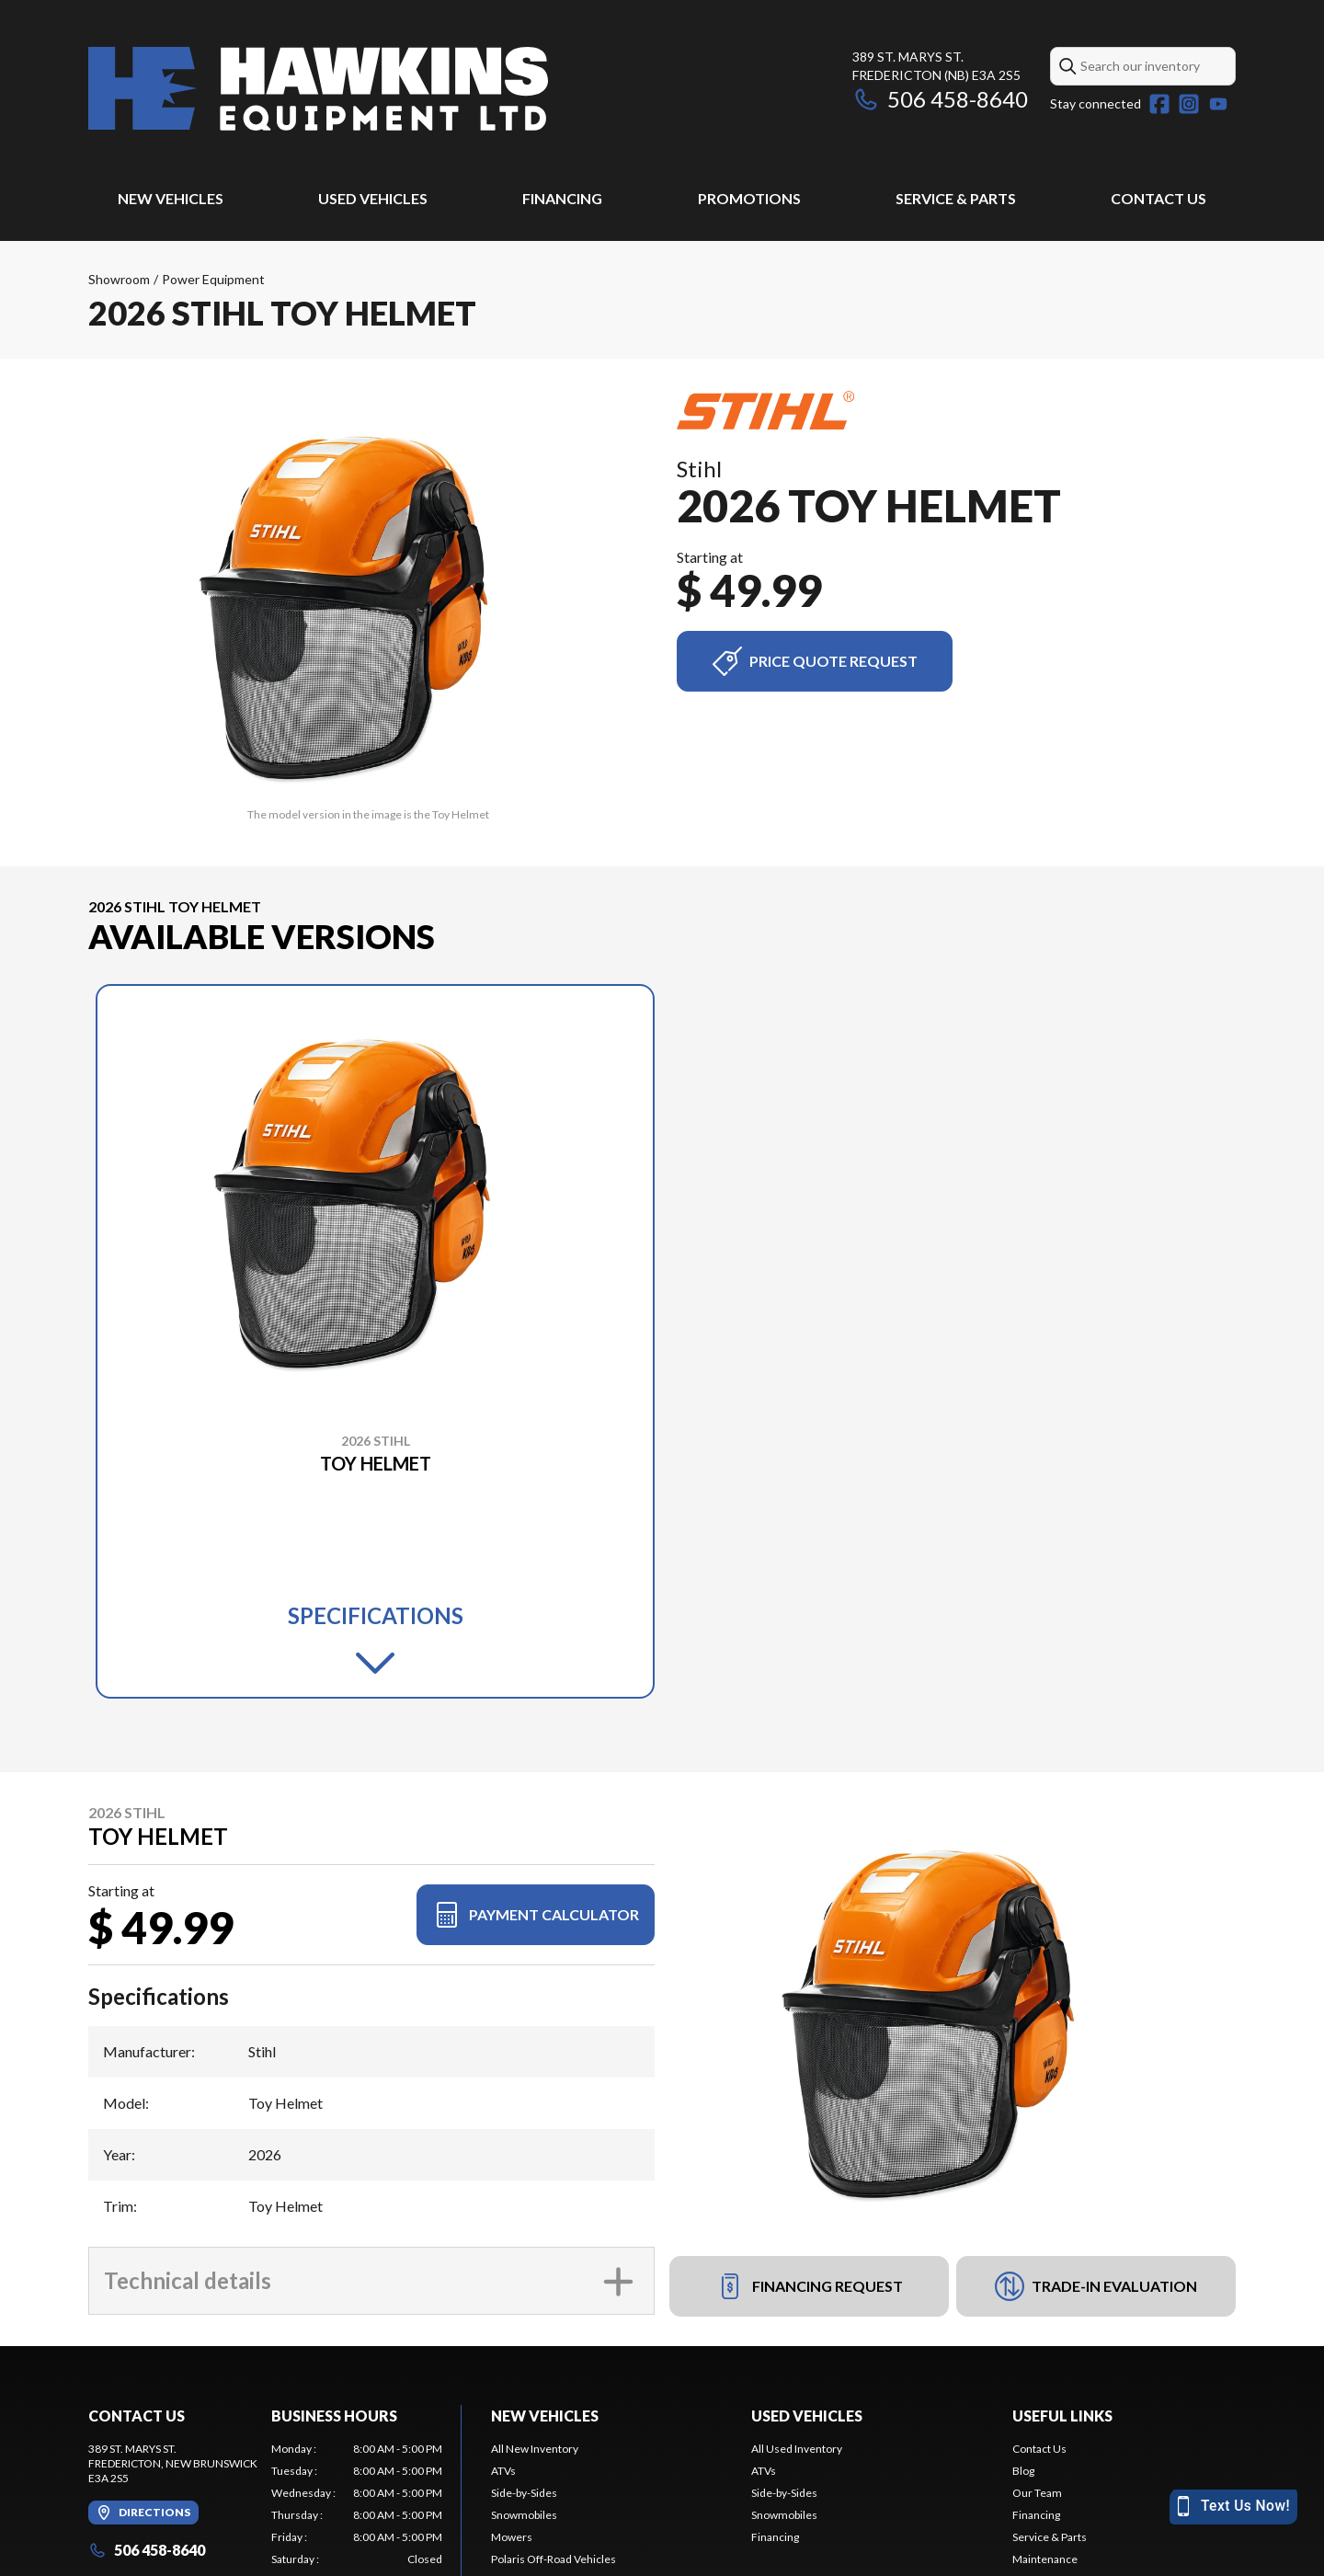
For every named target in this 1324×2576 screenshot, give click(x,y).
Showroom (119, 279)
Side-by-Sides (524, 2493)
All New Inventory (534, 2449)
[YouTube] (1218, 104)
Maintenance (1045, 2559)
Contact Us (1158, 198)
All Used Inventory (796, 2449)
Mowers (511, 2537)
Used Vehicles (373, 198)
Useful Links (1062, 2415)
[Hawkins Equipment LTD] (318, 89)
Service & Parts (956, 198)
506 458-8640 (940, 99)
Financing (562, 198)
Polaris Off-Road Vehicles (553, 2559)
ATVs (503, 2471)
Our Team (1037, 2493)
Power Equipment (213, 279)
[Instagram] (1189, 104)
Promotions (749, 198)
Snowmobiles (524, 2515)
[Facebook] (1159, 104)
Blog (1023, 2471)
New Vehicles (170, 198)
